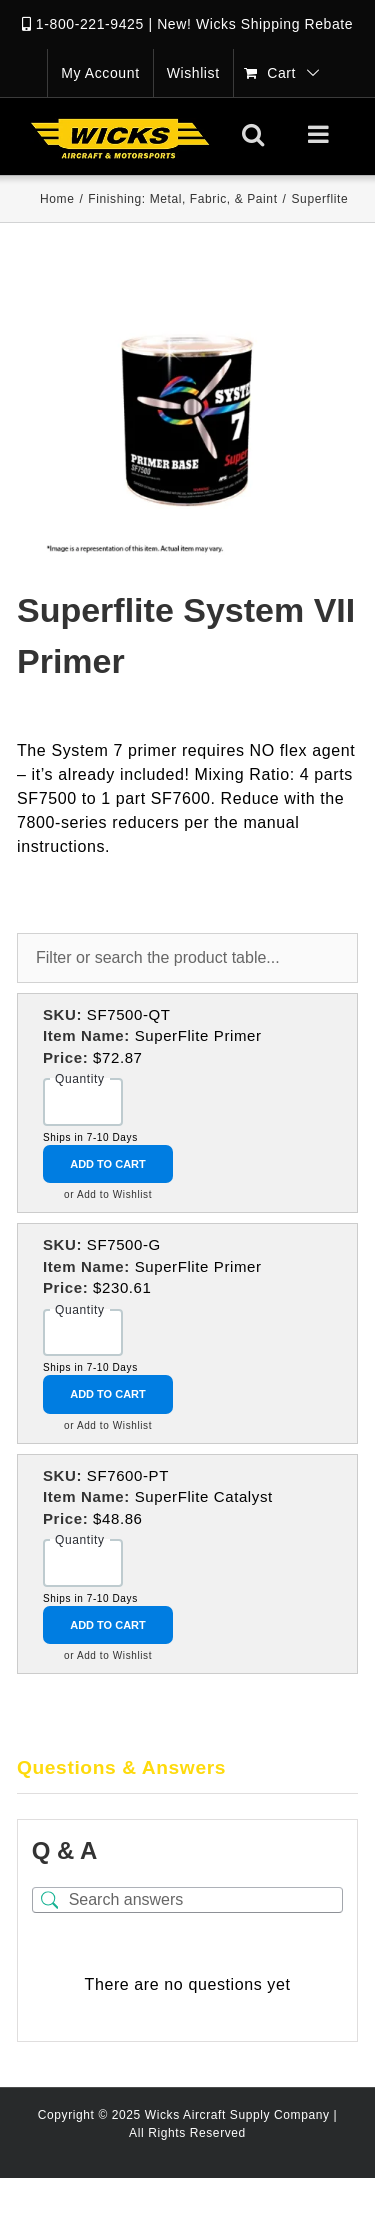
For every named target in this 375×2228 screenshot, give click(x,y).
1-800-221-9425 (90, 24)
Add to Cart (108, 1164)
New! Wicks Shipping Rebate (255, 24)
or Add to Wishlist (108, 1194)
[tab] (187, 1769)
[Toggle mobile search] (253, 134)
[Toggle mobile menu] (320, 134)
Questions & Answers (121, 1767)
